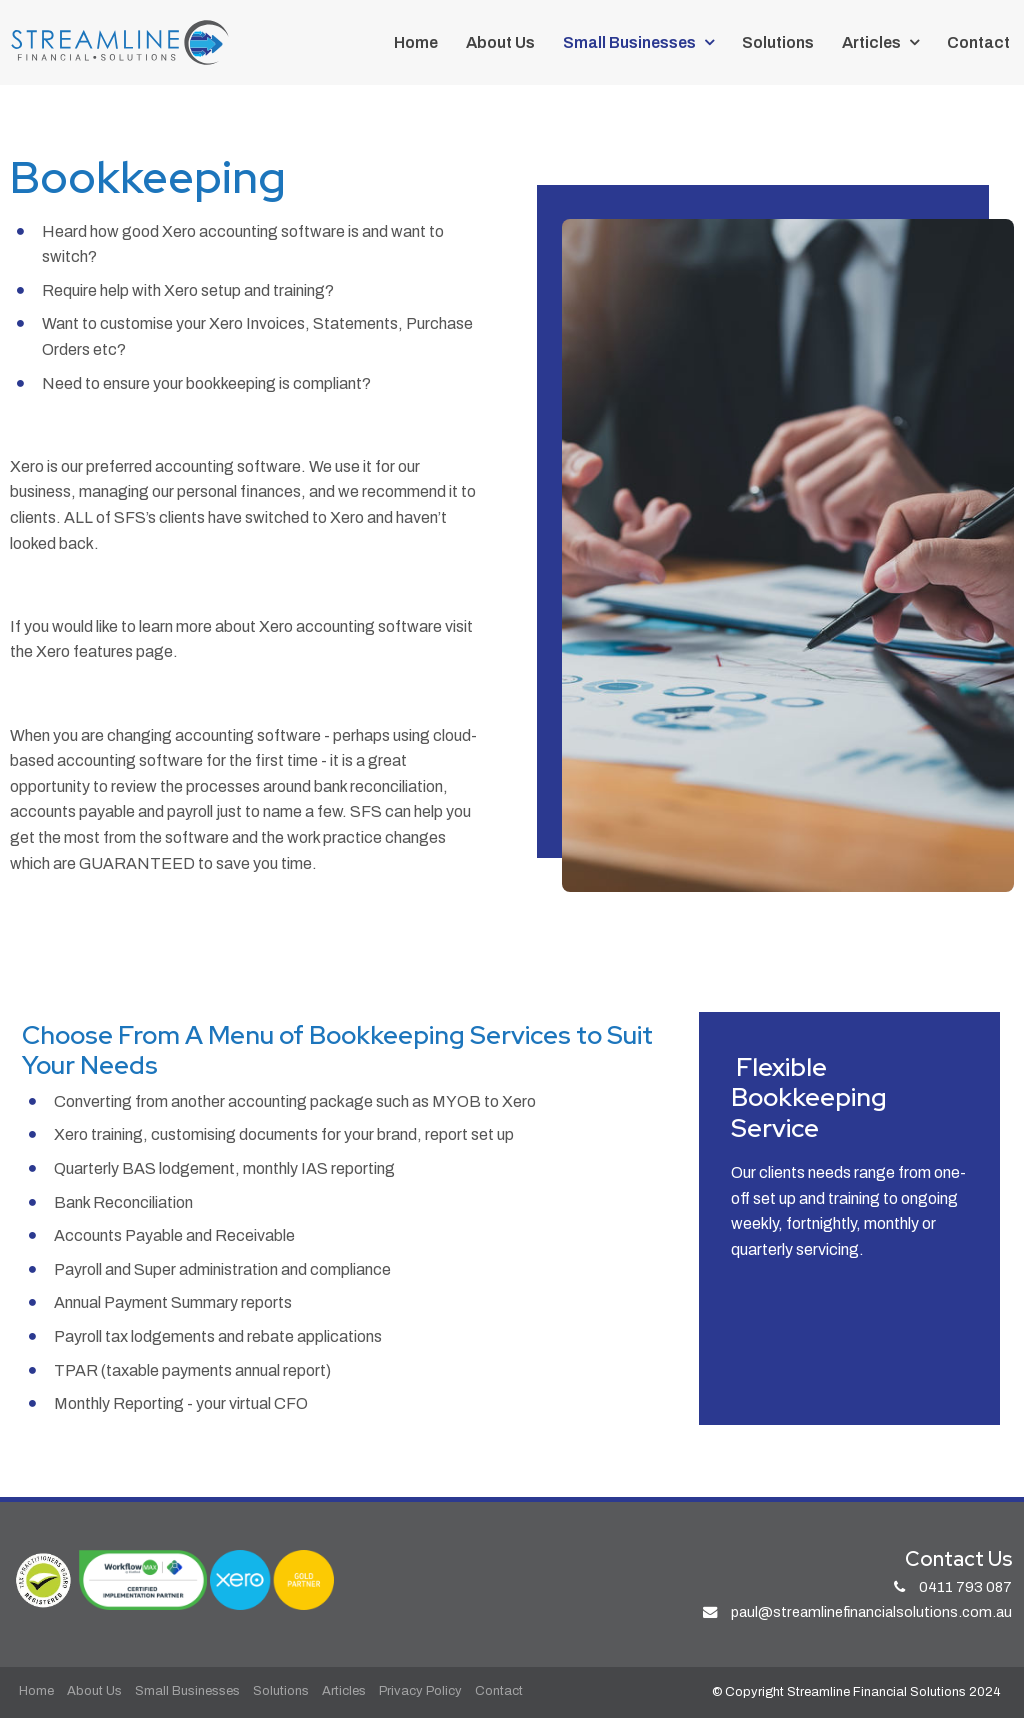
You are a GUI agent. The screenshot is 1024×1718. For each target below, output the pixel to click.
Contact (978, 42)
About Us (500, 42)
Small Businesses (629, 42)
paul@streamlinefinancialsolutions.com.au (871, 1612)
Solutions (778, 42)
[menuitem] (36, 1692)
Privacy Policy (420, 1691)
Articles (871, 42)
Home (416, 42)
